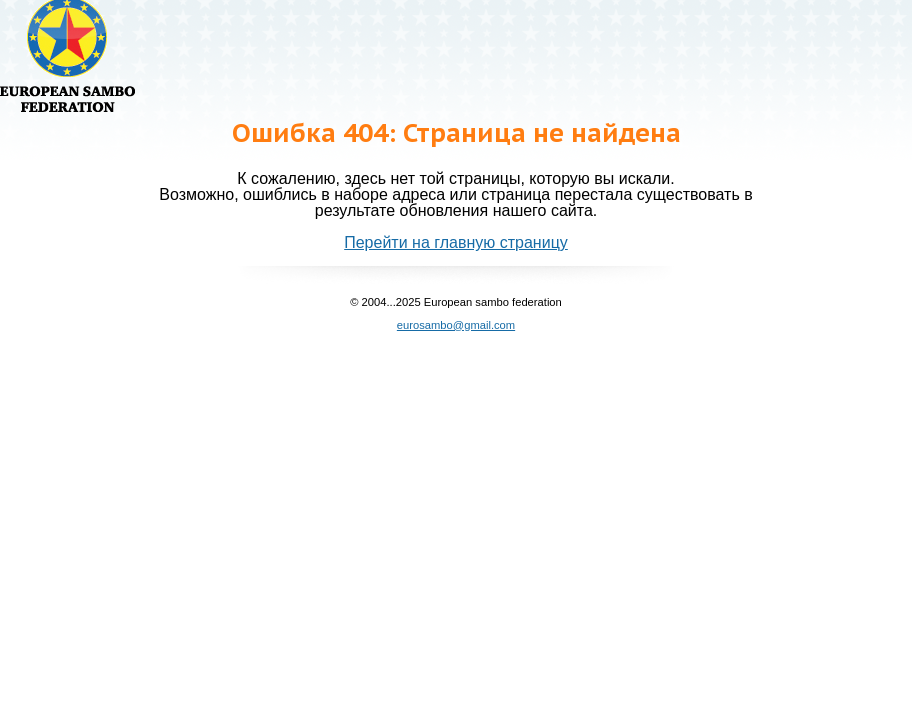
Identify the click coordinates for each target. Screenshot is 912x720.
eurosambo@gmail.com (456, 325)
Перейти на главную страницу (456, 242)
